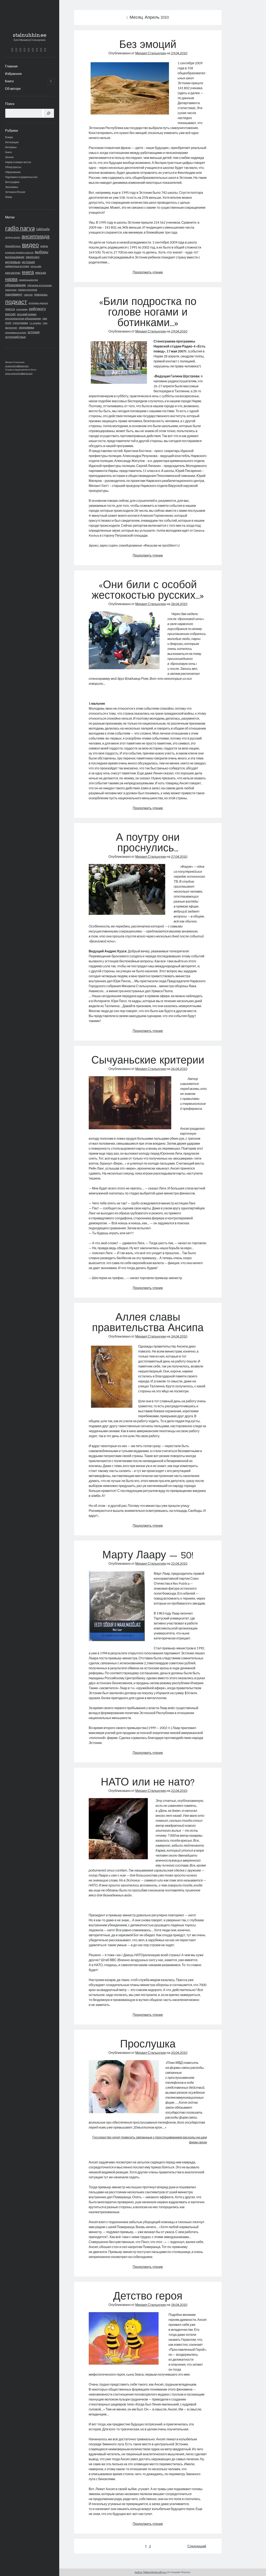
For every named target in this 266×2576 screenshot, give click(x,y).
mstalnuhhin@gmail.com (17, 366)
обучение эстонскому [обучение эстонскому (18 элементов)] (39, 285)
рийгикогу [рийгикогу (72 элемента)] (37, 308)
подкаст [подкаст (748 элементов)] (16, 301)
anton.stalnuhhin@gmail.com (19, 373)
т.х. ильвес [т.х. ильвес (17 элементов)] (35, 322)
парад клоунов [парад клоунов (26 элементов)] (27, 289)
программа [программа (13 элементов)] (21, 309)
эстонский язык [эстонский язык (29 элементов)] (15, 337)
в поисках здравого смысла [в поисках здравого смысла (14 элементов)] (19, 252)
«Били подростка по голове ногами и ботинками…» (147, 312)
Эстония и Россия (15, 192)
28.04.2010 (179, 604)
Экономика (11, 187)
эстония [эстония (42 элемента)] (33, 332)
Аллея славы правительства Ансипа (148, 1323)
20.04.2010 (179, 2052)
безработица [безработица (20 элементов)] (13, 246)
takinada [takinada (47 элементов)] (43, 229)
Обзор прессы (13, 167)
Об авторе (13, 88)
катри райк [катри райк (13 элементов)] (36, 266)
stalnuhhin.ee (29, 35)
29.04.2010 (179, 53)
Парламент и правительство (21, 177)
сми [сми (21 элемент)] (44, 318)
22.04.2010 (179, 1563)
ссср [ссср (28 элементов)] (8, 322)
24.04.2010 (179, 1336)
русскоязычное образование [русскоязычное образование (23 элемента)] (23, 318)
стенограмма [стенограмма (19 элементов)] (20, 322)
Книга (8, 152)
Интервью (11, 147)
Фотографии (12, 182)
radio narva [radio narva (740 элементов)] (20, 228)
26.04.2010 (179, 1069)
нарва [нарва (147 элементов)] (11, 279)
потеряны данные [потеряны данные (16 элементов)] (38, 303)
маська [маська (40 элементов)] (40, 272)
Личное (9, 157)
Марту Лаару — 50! (147, 1556)
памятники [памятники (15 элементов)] (11, 289)
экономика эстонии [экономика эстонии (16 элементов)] (15, 332)
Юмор (8, 197)
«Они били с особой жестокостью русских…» (148, 590)
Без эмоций (147, 45)
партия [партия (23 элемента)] (28, 294)
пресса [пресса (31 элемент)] (10, 309)
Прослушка (148, 2045)
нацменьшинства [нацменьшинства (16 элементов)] (28, 279)
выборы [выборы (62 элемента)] (41, 252)
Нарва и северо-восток (18, 162)
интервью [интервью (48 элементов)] (12, 262)
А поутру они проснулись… (148, 843)
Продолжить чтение (148, 272)
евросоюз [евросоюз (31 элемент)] (32, 257)
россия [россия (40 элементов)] (10, 314)
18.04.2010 (179, 2305)
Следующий (196, 2546)
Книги (9, 81)
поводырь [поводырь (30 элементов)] (41, 294)
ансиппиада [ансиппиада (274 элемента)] (35, 236)
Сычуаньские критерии (147, 1061)
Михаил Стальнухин (150, 53)
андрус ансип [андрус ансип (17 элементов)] (12, 237)
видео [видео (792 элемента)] (30, 244)
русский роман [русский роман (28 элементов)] (27, 314)
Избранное (13, 74)
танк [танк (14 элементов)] (45, 323)
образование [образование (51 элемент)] (15, 285)
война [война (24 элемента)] (44, 246)
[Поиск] (48, 113)
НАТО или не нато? (148, 1783)
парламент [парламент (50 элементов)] (13, 294)
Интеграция (12, 142)
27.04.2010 (179, 856)
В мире (9, 137)
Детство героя (147, 2297)
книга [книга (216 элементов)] (28, 272)
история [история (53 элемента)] (28, 262)
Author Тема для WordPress (151, 2572)
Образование (13, 172)
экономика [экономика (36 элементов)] (26, 327)
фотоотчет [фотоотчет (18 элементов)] (11, 327)
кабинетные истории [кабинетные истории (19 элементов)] (17, 266)
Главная (11, 66)
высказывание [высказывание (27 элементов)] (15, 257)
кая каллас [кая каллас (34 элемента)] (13, 272)
